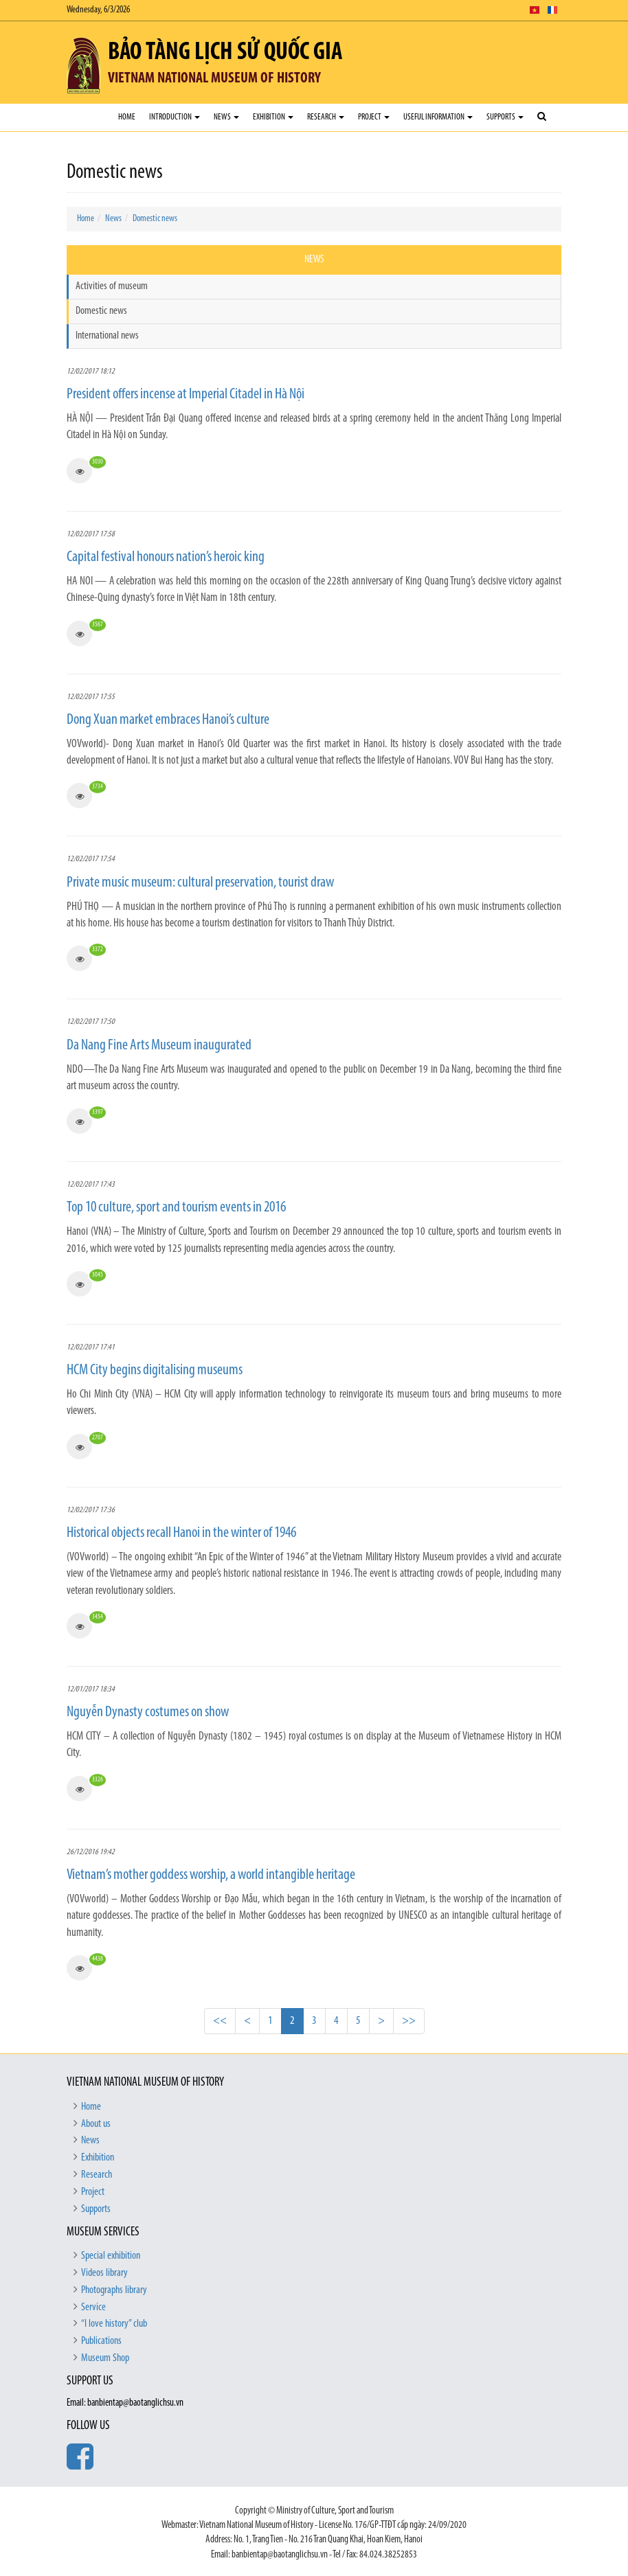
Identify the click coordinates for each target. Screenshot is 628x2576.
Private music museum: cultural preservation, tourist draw (200, 883)
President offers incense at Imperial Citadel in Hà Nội (185, 394)
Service (93, 2307)
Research (325, 117)
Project (374, 117)
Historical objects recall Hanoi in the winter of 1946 (181, 1533)
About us (96, 2124)
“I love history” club (114, 2323)
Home (126, 117)
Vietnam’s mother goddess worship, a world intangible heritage (211, 1875)
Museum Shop (105, 2358)
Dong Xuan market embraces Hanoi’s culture (168, 720)
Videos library (104, 2273)
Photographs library (114, 2290)
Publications (101, 2341)
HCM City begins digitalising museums (155, 1370)
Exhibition (273, 117)
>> (409, 2021)
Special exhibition (110, 2255)
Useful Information (438, 117)
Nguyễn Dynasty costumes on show (148, 1712)
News (226, 117)
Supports (505, 117)
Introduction (174, 117)
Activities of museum (112, 286)
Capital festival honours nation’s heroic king (166, 557)
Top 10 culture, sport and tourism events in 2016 (176, 1208)
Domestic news (155, 219)
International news (107, 335)
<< (220, 2021)
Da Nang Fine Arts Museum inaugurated (159, 1045)
